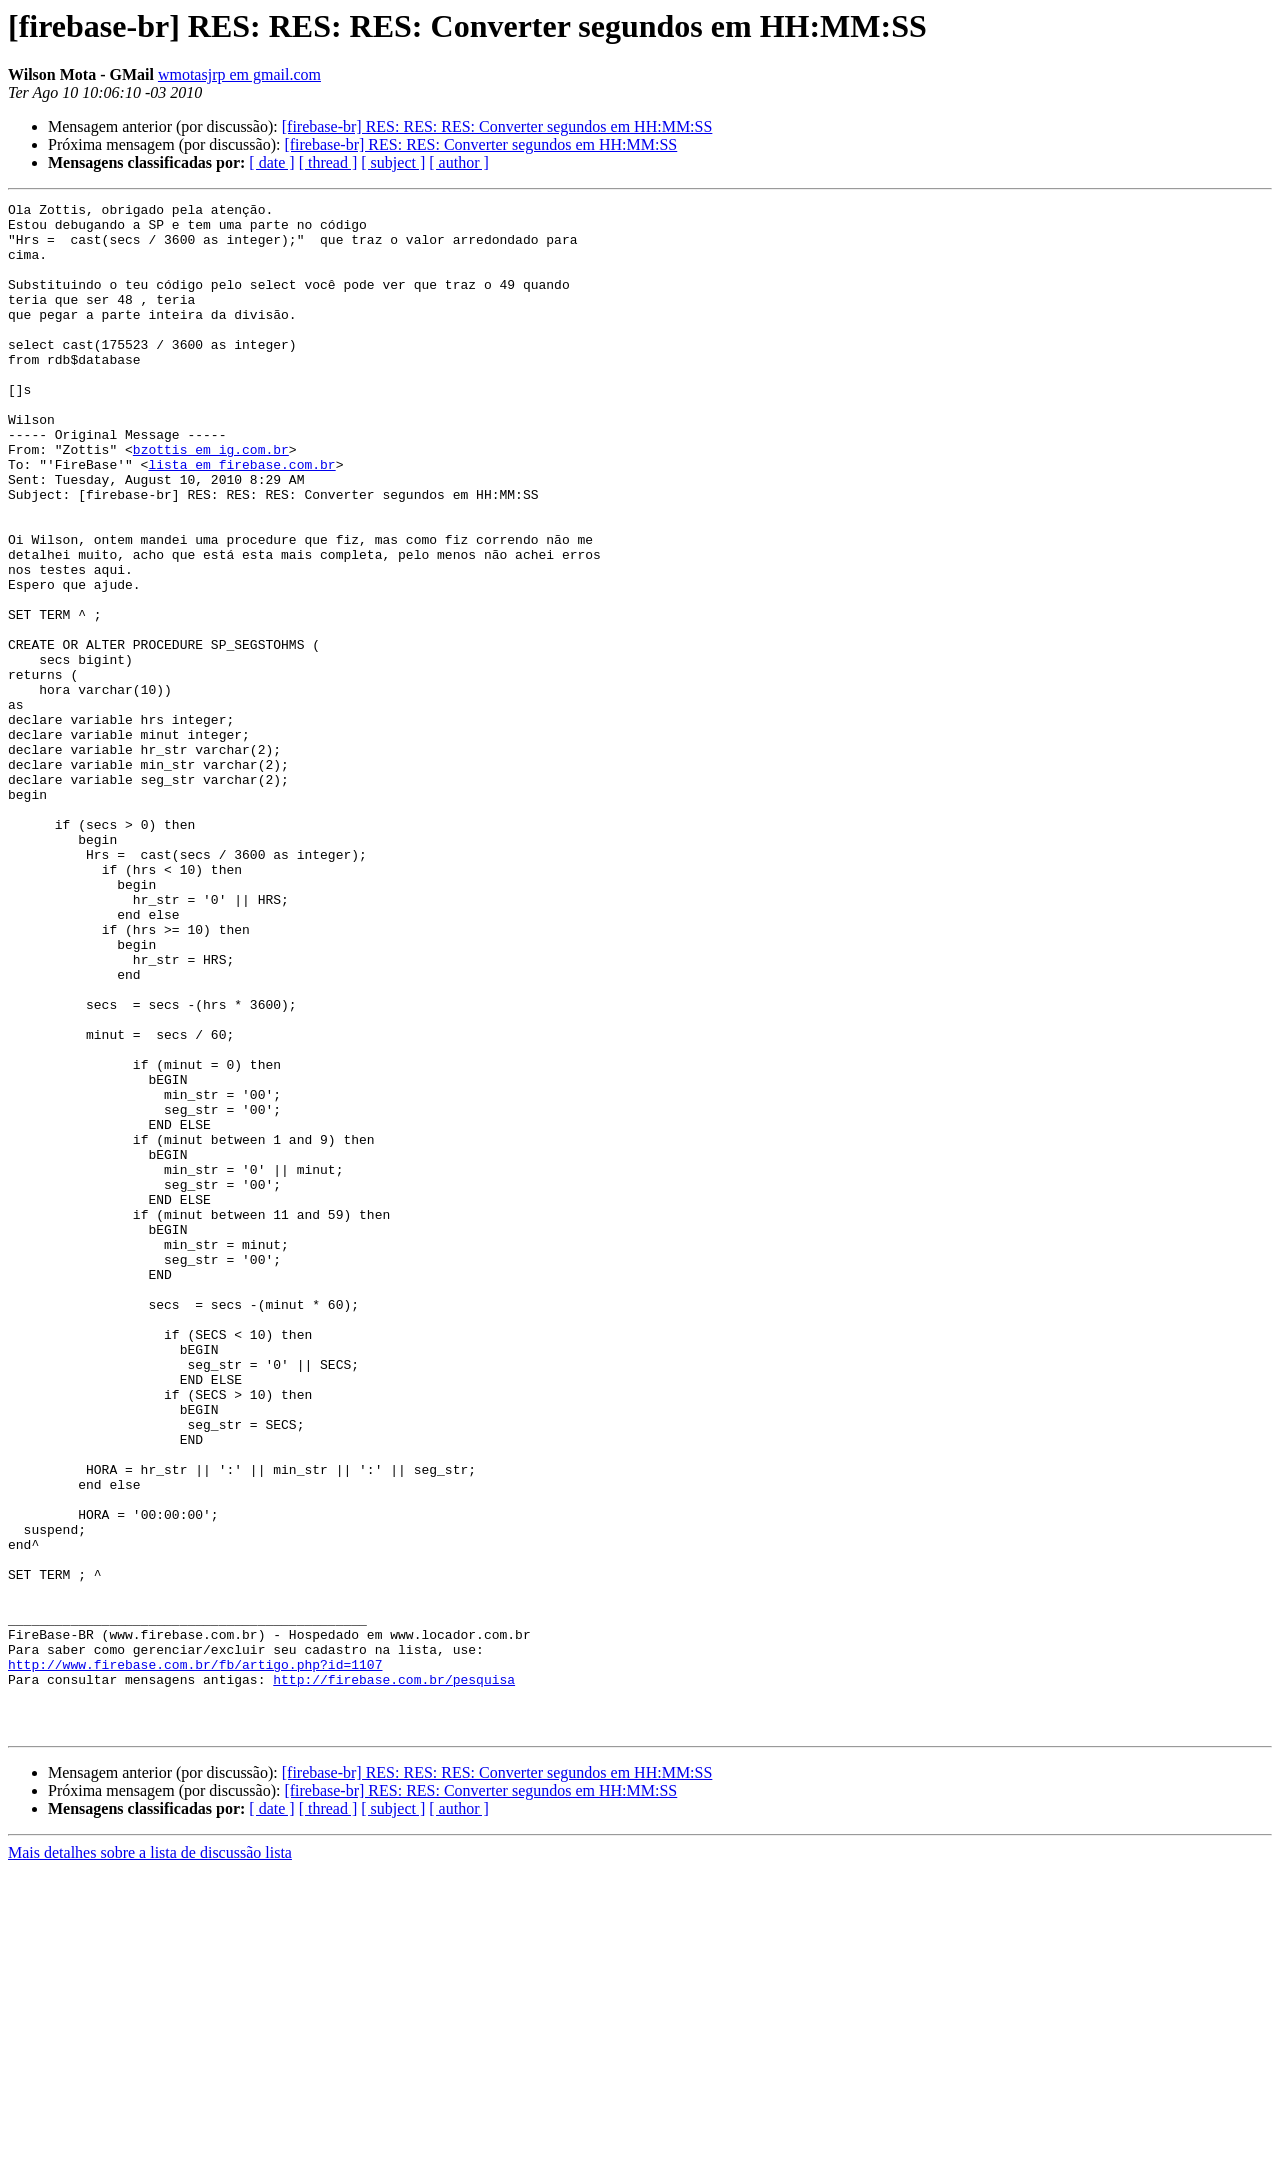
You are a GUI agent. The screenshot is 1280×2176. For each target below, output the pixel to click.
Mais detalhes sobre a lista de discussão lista (150, 2158)
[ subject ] (393, 162)
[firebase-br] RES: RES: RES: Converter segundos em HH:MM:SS (497, 126)
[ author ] (459, 162)
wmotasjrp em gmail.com (239, 74)
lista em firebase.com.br (241, 518)
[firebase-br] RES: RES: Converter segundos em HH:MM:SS (480, 144)
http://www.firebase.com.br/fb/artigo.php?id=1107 (195, 1958)
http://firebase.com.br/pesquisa (394, 1976)
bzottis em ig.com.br (211, 500)
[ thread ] (328, 162)
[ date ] (271, 162)
